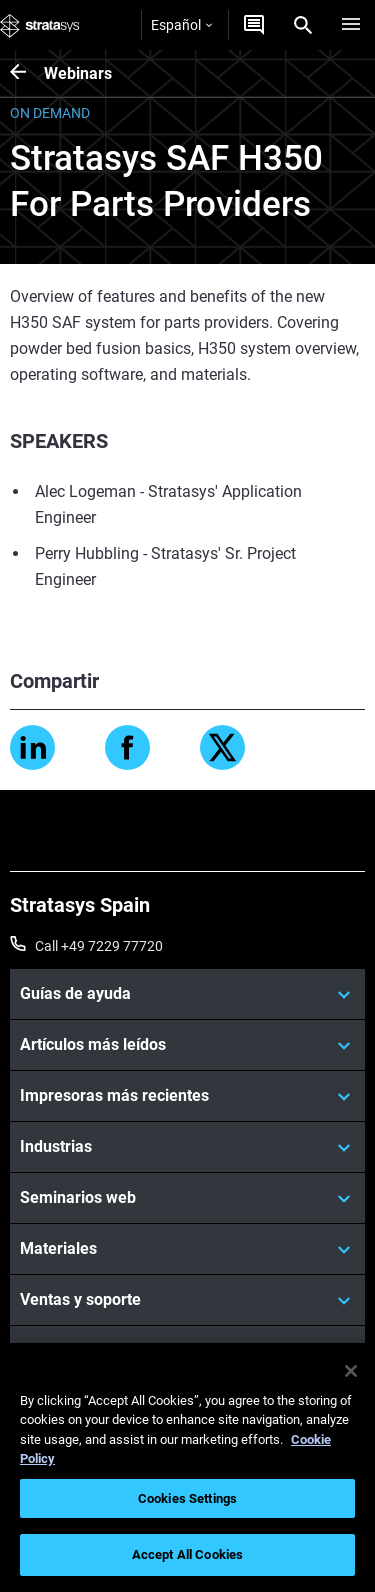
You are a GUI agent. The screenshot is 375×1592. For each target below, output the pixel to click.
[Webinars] (27, 73)
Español (181, 25)
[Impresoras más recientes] (187, 1096)
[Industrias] (187, 1147)
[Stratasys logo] (40, 25)
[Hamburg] (351, 25)
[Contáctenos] (254, 25)
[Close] (351, 1371)
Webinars (78, 73)
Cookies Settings (187, 1498)
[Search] (303, 25)
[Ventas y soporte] (187, 1300)
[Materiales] (187, 1249)
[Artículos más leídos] (187, 1045)
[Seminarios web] (187, 1198)
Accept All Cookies (187, 1554)
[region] (187, 1467)
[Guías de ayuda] (187, 994)
